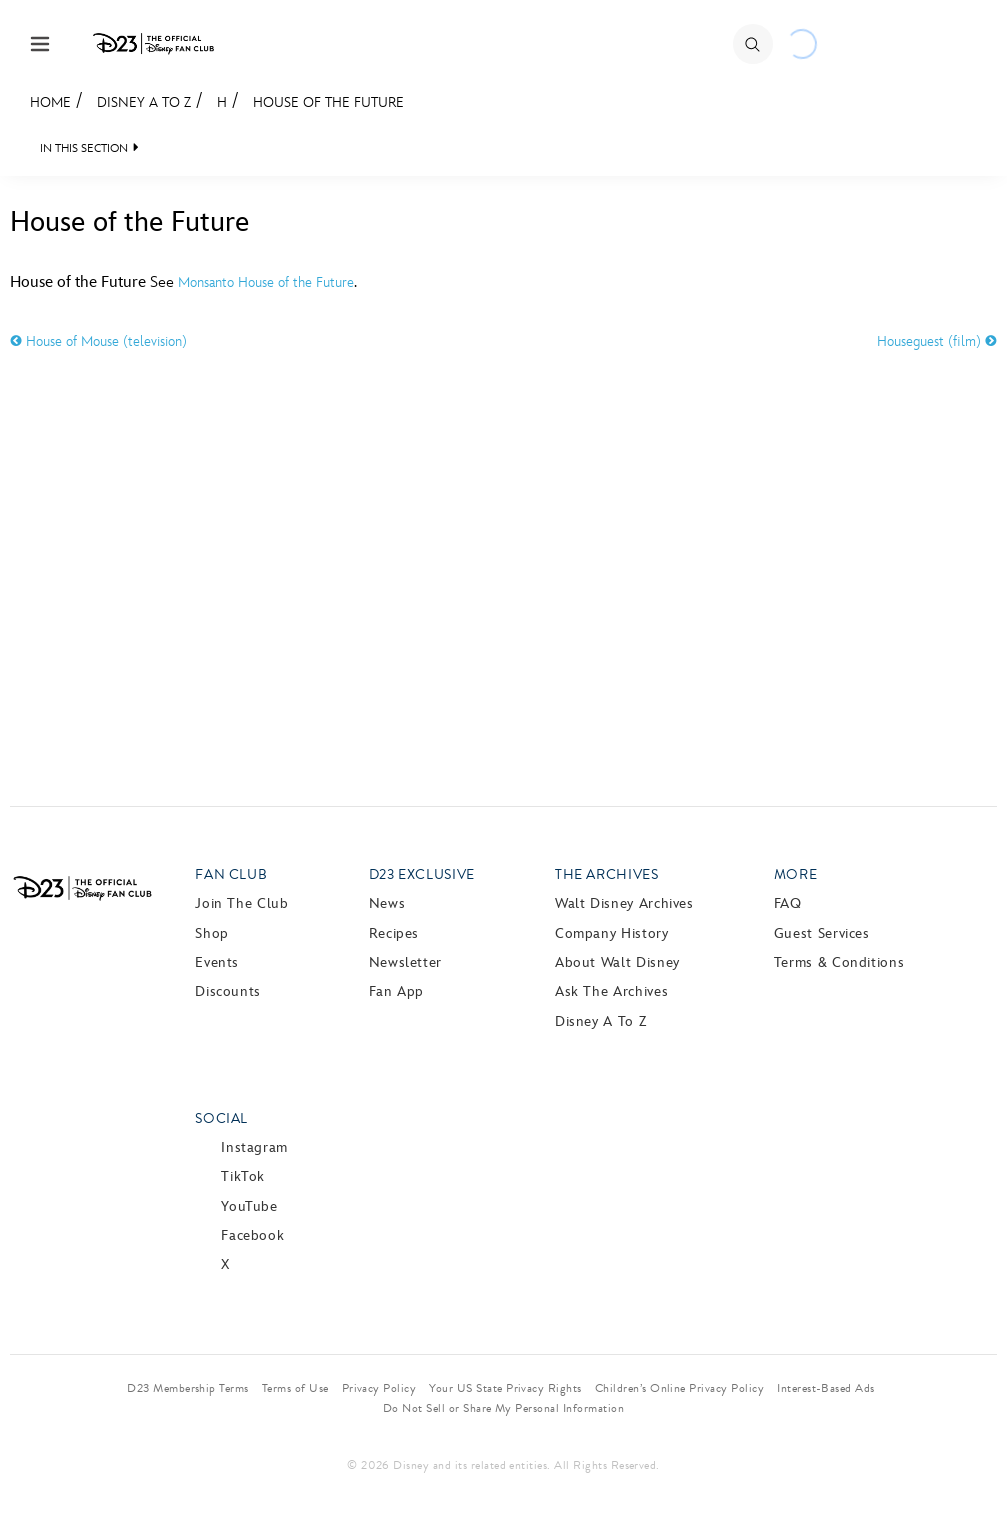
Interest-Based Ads (826, 1388)
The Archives (607, 874)
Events (217, 962)
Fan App (396, 991)
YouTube (249, 1206)
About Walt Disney (617, 962)
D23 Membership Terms (188, 1388)
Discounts (228, 991)
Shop (212, 933)
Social (221, 1118)
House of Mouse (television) (98, 341)
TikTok (243, 1176)
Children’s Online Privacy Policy (679, 1388)
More (796, 874)
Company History (612, 933)
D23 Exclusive (422, 874)
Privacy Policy (379, 1388)
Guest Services (822, 933)
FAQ (788, 903)
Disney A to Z (144, 102)
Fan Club (231, 874)
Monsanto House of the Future (266, 282)
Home (50, 102)
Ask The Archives (611, 991)
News (387, 903)
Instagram (254, 1147)
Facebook (252, 1235)
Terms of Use (295, 1388)
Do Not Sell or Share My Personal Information (503, 1408)
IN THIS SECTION (84, 148)
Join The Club (241, 903)
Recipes (394, 933)
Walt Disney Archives (624, 903)
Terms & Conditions (839, 962)
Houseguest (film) (937, 341)
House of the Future (328, 102)
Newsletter (405, 962)
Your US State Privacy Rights (505, 1388)
